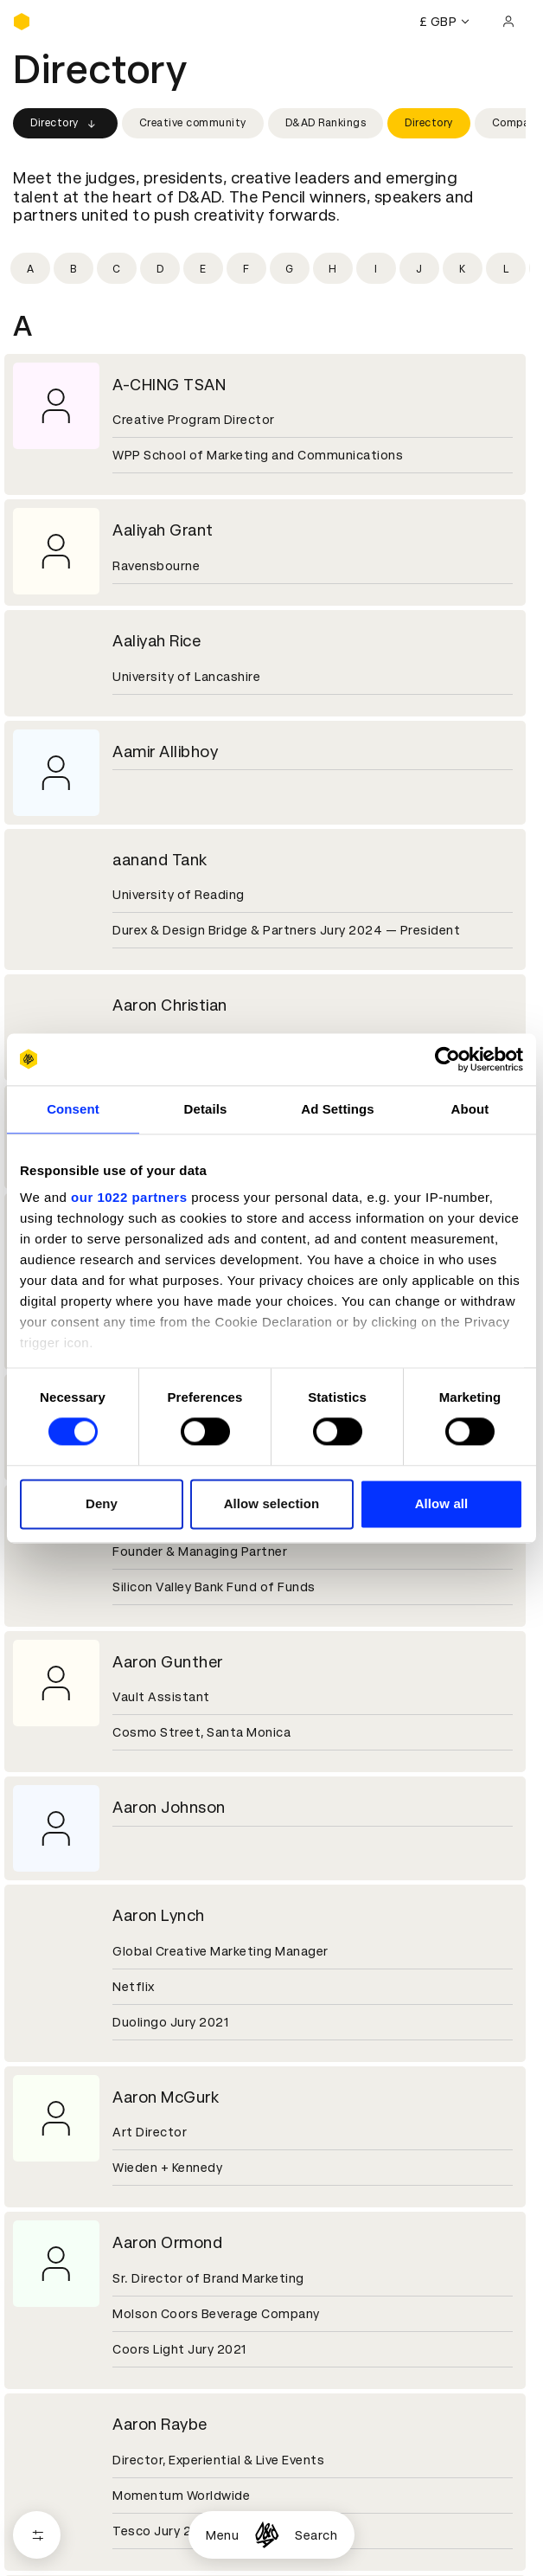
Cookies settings (87, 2478)
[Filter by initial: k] (462, 268)
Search (316, 2535)
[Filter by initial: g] (289, 268)
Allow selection (272, 1503)
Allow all (442, 1503)
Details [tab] (205, 1109)
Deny (102, 1503)
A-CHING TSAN (169, 385)
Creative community (192, 123)
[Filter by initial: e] (203, 268)
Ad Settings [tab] (337, 1109)
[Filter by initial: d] (160, 268)
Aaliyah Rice (156, 641)
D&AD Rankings (326, 123)
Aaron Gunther (167, 1662)
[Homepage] (266, 2535)
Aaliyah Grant (163, 530)
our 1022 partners (129, 1197)
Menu (222, 2535)
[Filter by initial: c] (116, 268)
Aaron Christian (169, 1005)
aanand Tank (160, 860)
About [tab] (470, 1109)
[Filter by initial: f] (246, 268)
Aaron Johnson (169, 1807)
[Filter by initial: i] (376, 268)
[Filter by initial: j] (419, 268)
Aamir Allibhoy (165, 751)
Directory (65, 123)
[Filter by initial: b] (73, 268)
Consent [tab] (73, 1109)
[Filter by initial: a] (30, 268)
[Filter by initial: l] (505, 268)
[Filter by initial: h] (333, 268)
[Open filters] (37, 2535)
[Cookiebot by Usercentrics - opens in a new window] (447, 1059)
